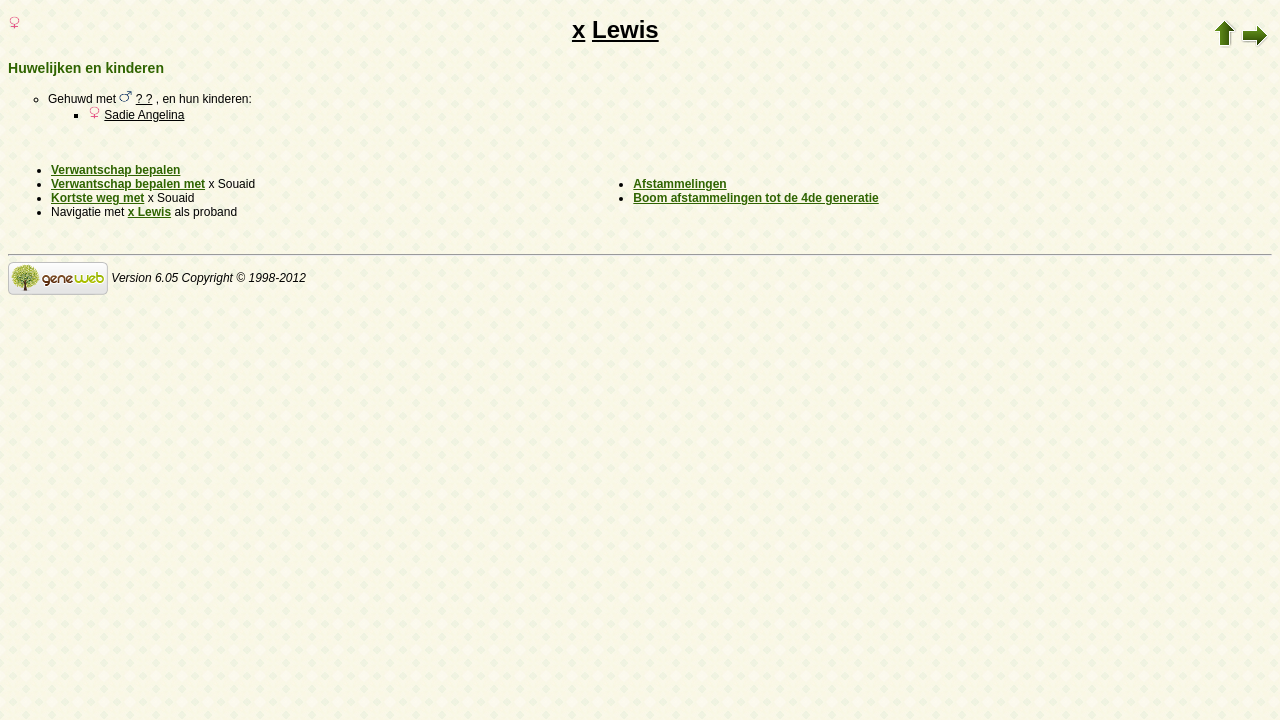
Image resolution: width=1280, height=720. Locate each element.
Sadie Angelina (144, 115)
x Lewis (149, 212)
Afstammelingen (679, 184)
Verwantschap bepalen (115, 170)
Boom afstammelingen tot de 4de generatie (755, 198)
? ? (144, 99)
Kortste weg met (97, 198)
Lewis (625, 29)
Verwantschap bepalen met (128, 184)
